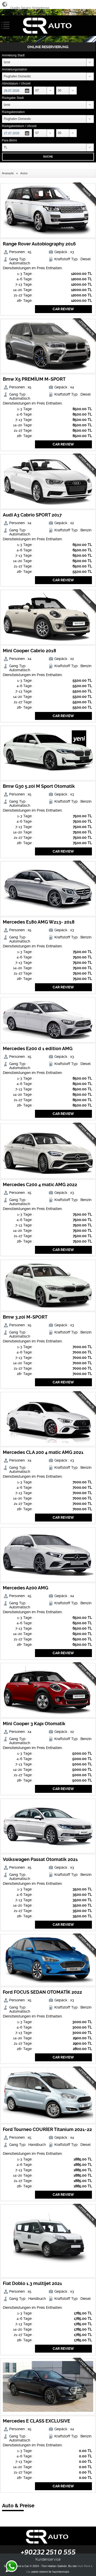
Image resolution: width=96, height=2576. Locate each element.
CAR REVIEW (63, 309)
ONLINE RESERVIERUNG (47, 47)
